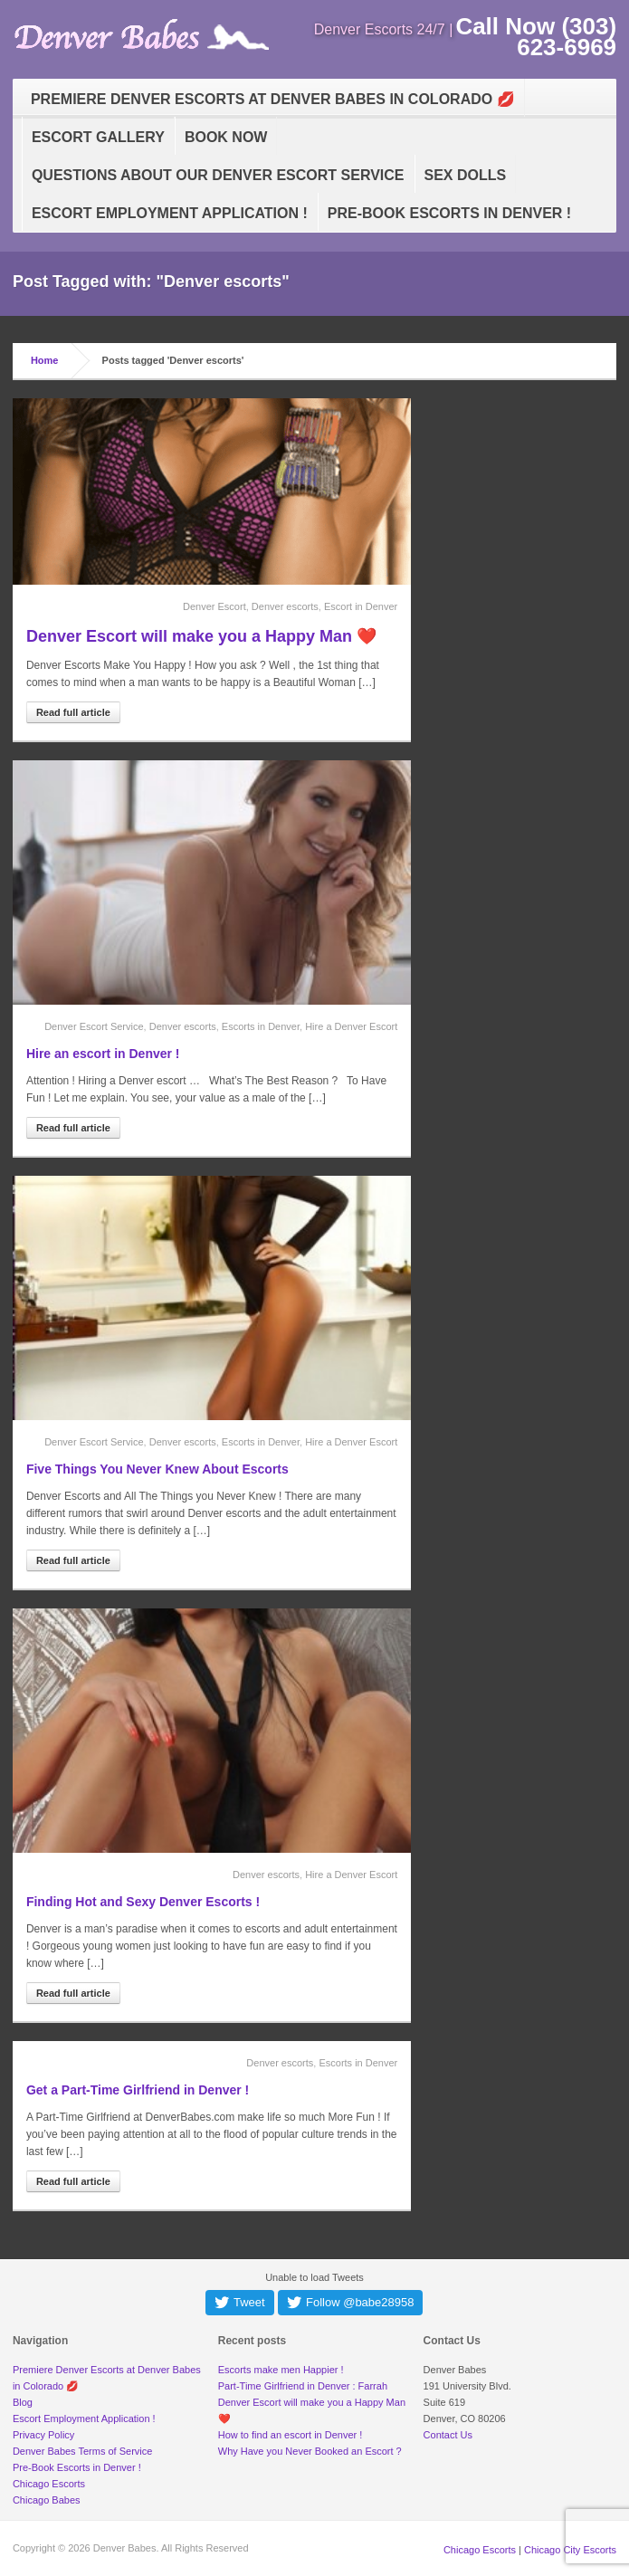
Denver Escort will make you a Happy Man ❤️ (201, 636)
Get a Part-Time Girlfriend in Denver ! (137, 2090)
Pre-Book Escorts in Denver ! (449, 213)
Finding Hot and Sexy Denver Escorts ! (143, 1901)
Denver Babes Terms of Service (82, 2451)
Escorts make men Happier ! (281, 2369)
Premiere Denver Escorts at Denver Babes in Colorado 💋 (273, 99)
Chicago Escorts (49, 2483)
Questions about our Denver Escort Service (218, 175)
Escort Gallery (98, 137)
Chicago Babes (47, 2500)
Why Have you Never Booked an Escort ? (310, 2451)
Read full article (73, 712)
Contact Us (448, 2434)
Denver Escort (214, 606)
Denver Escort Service (93, 1026)
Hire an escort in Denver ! (103, 1053)
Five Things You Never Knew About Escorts (157, 1469)
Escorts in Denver (261, 1026)
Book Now (226, 137)
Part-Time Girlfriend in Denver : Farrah (302, 2385)
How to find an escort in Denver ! (290, 2434)
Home (45, 360)
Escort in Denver (360, 606)
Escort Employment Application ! (170, 213)
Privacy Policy (43, 2434)
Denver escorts (285, 606)
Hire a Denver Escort (351, 1026)
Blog (23, 2402)
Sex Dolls (465, 175)
